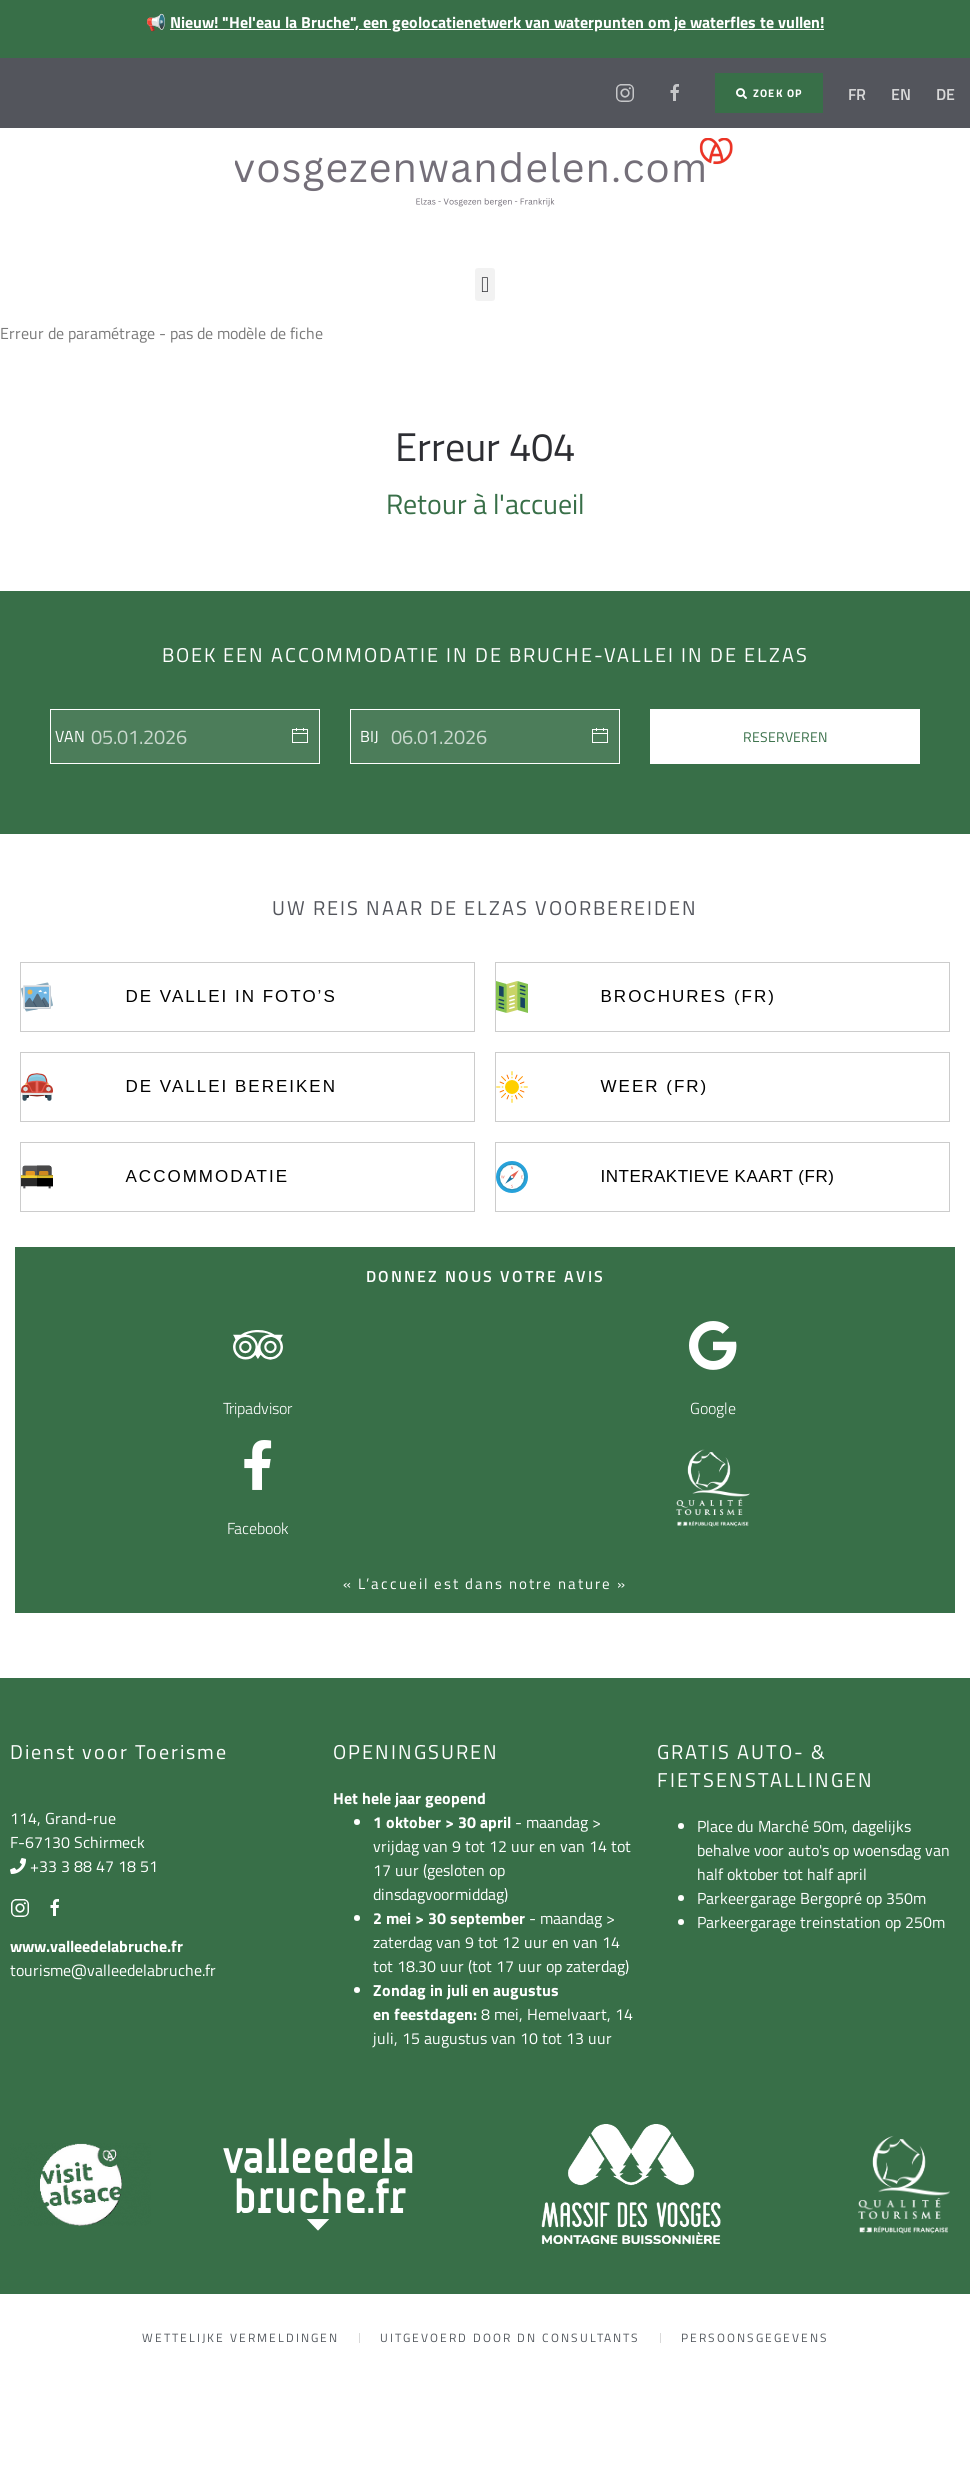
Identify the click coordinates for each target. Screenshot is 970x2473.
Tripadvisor (257, 1408)
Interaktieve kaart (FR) (718, 1176)
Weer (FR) (655, 1086)
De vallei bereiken (231, 1086)
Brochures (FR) (688, 996)
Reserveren (785, 736)
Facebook (258, 1528)
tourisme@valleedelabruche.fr (113, 1970)
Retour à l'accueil (485, 503)
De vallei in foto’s (231, 996)
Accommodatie (207, 1176)
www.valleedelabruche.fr (96, 1946)
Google (713, 1408)
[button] (484, 284)
